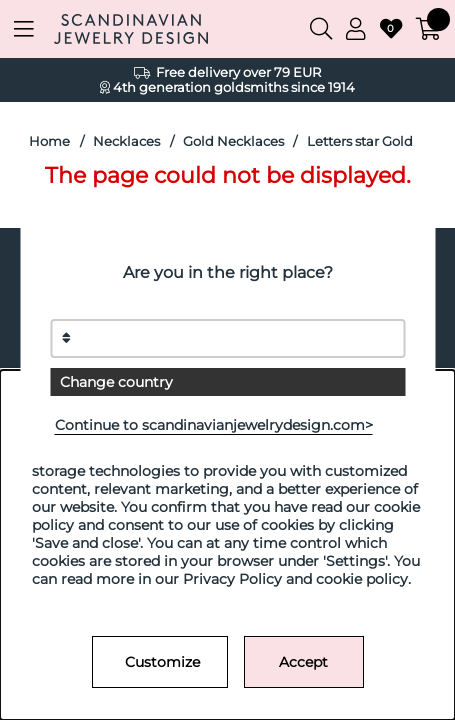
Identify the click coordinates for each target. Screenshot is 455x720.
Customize (162, 662)
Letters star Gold (360, 141)
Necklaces (126, 141)
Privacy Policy (232, 579)
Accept (303, 662)
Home (49, 141)
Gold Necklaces (233, 141)
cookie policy (362, 579)
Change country (116, 382)
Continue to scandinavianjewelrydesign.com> (214, 425)
